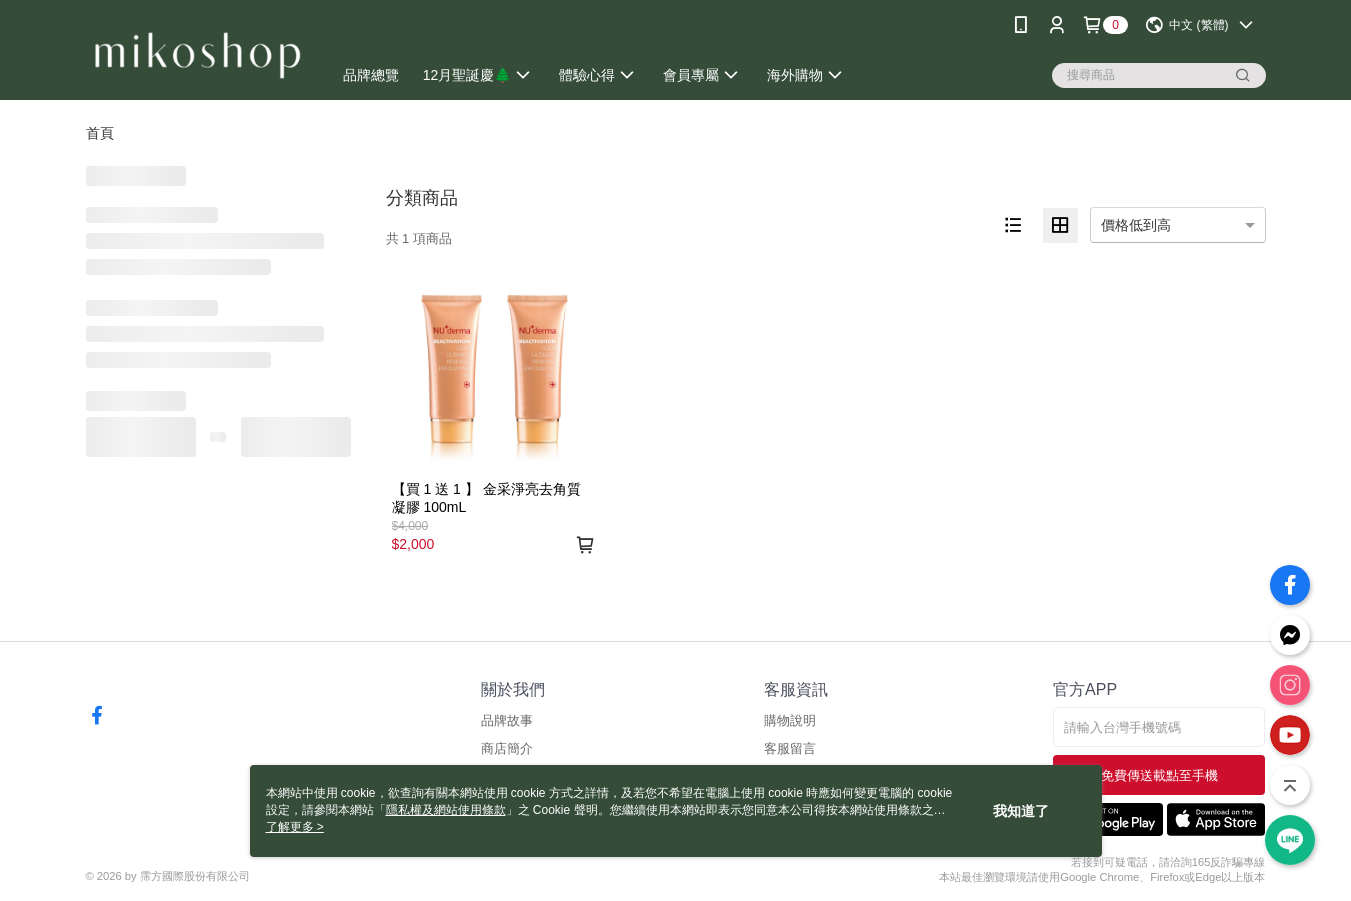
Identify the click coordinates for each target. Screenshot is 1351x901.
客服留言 (790, 748)
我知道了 (1021, 811)
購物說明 (790, 720)
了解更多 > (295, 827)
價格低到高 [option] (1136, 225)
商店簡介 (507, 748)
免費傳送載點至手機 (1159, 775)
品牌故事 (507, 720)
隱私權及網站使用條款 (446, 810)
